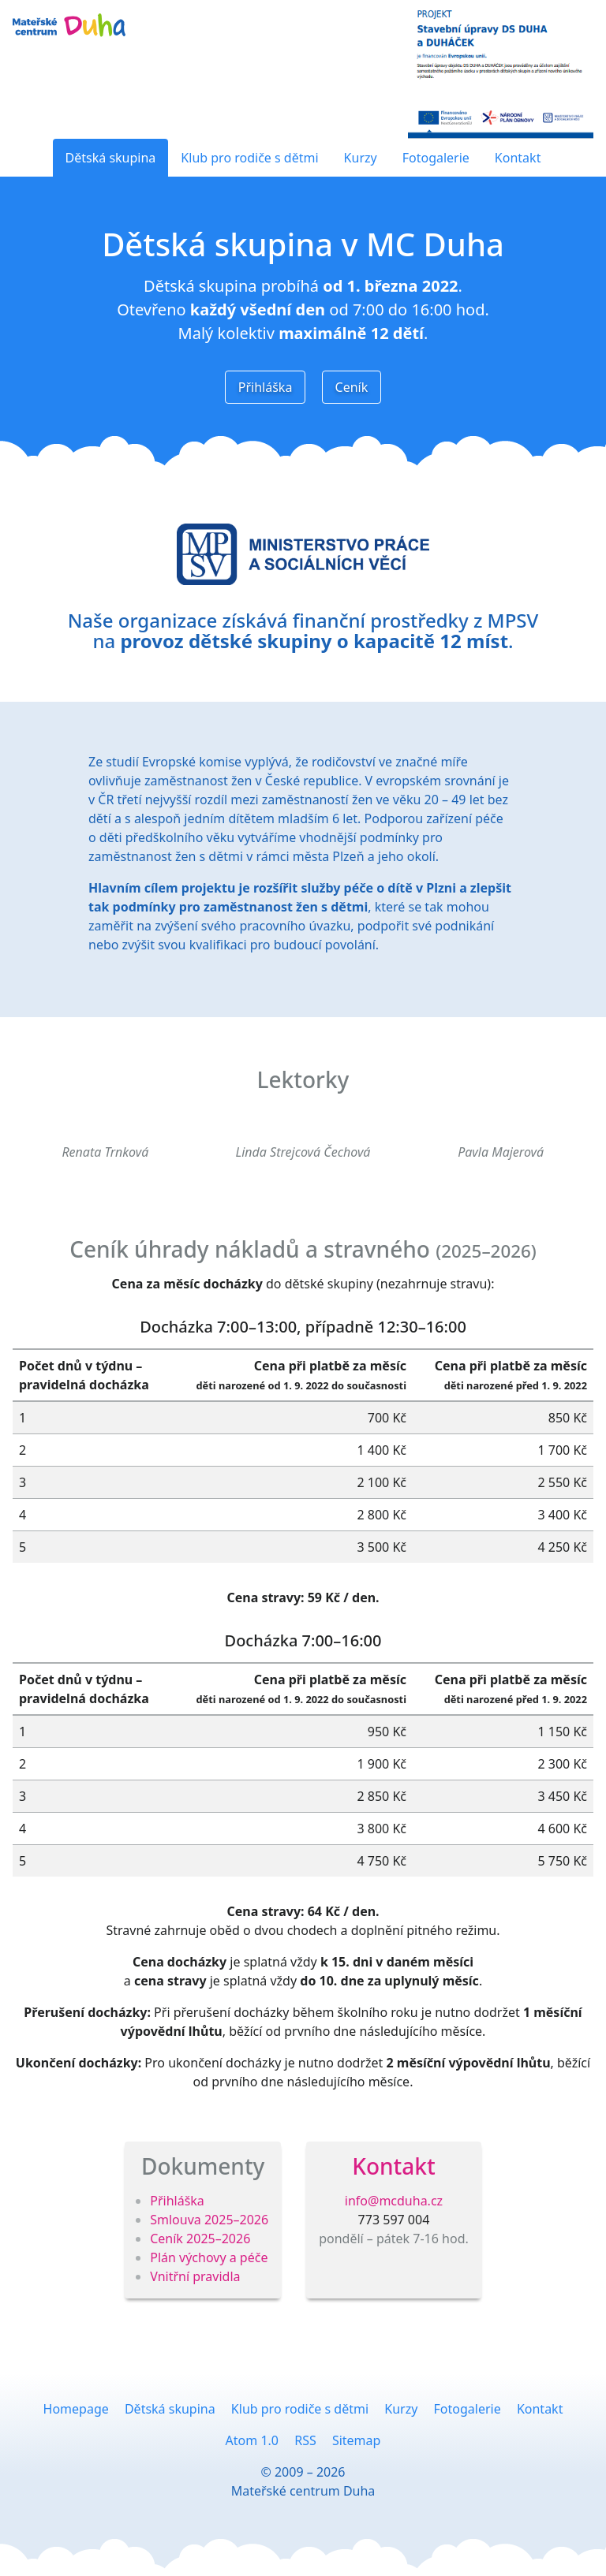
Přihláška (265, 387)
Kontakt (518, 157)
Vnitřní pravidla (195, 2276)
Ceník (351, 387)
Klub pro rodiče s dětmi (249, 157)
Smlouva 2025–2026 (209, 2219)
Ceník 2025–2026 (200, 2238)
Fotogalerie (435, 157)
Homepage (76, 2409)
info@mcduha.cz (394, 2200)
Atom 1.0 (252, 2440)
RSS (305, 2440)
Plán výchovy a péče (208, 2257)
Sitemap (356, 2440)
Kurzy (360, 157)
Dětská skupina (110, 157)
